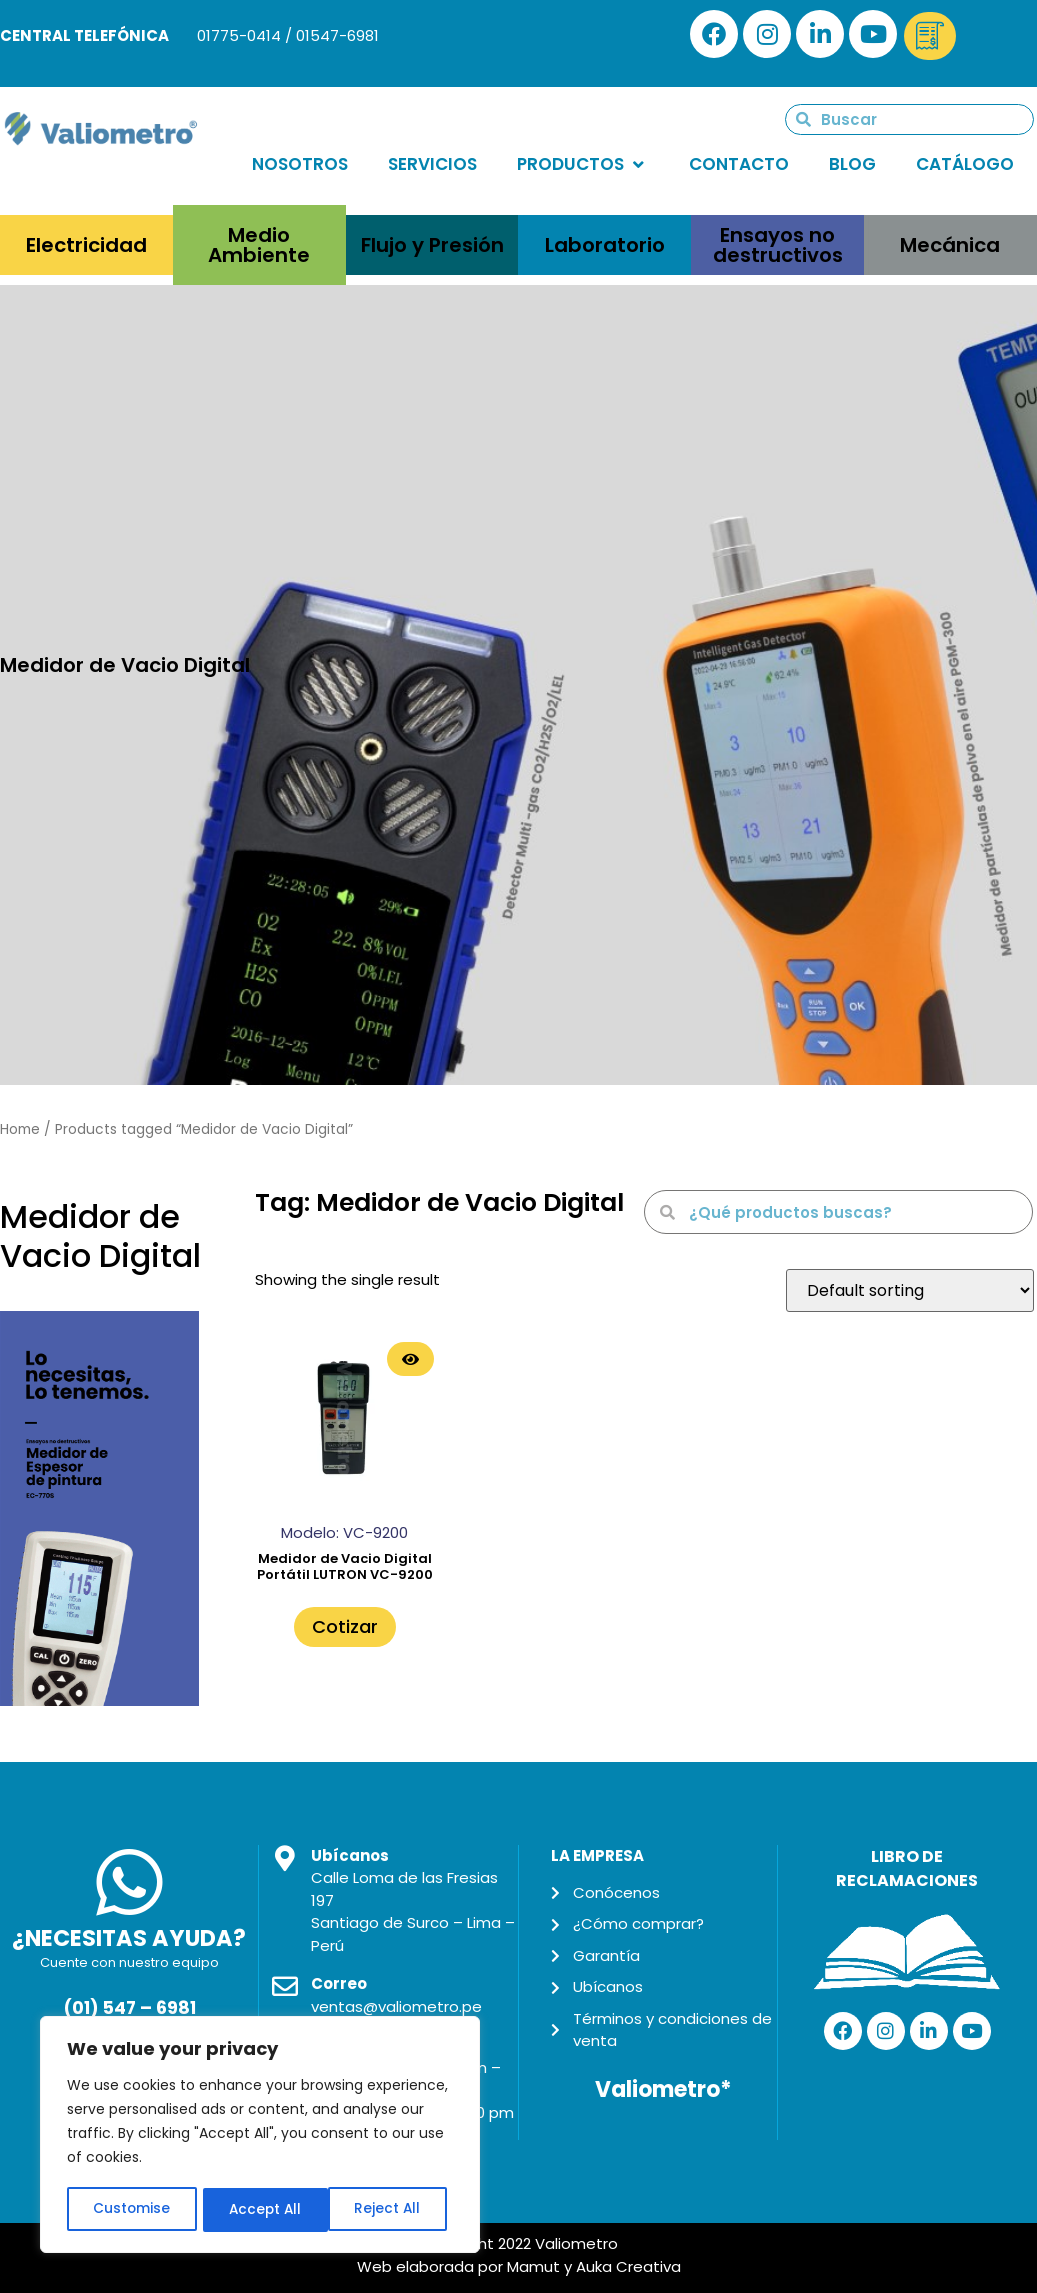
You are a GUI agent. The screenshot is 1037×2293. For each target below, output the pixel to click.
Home (20, 1129)
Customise (131, 2210)
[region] (260, 2136)
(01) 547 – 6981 (129, 2008)
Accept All (390, 2210)
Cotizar (345, 1626)
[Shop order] (910, 1290)
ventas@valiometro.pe (396, 2006)
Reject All (261, 2210)
